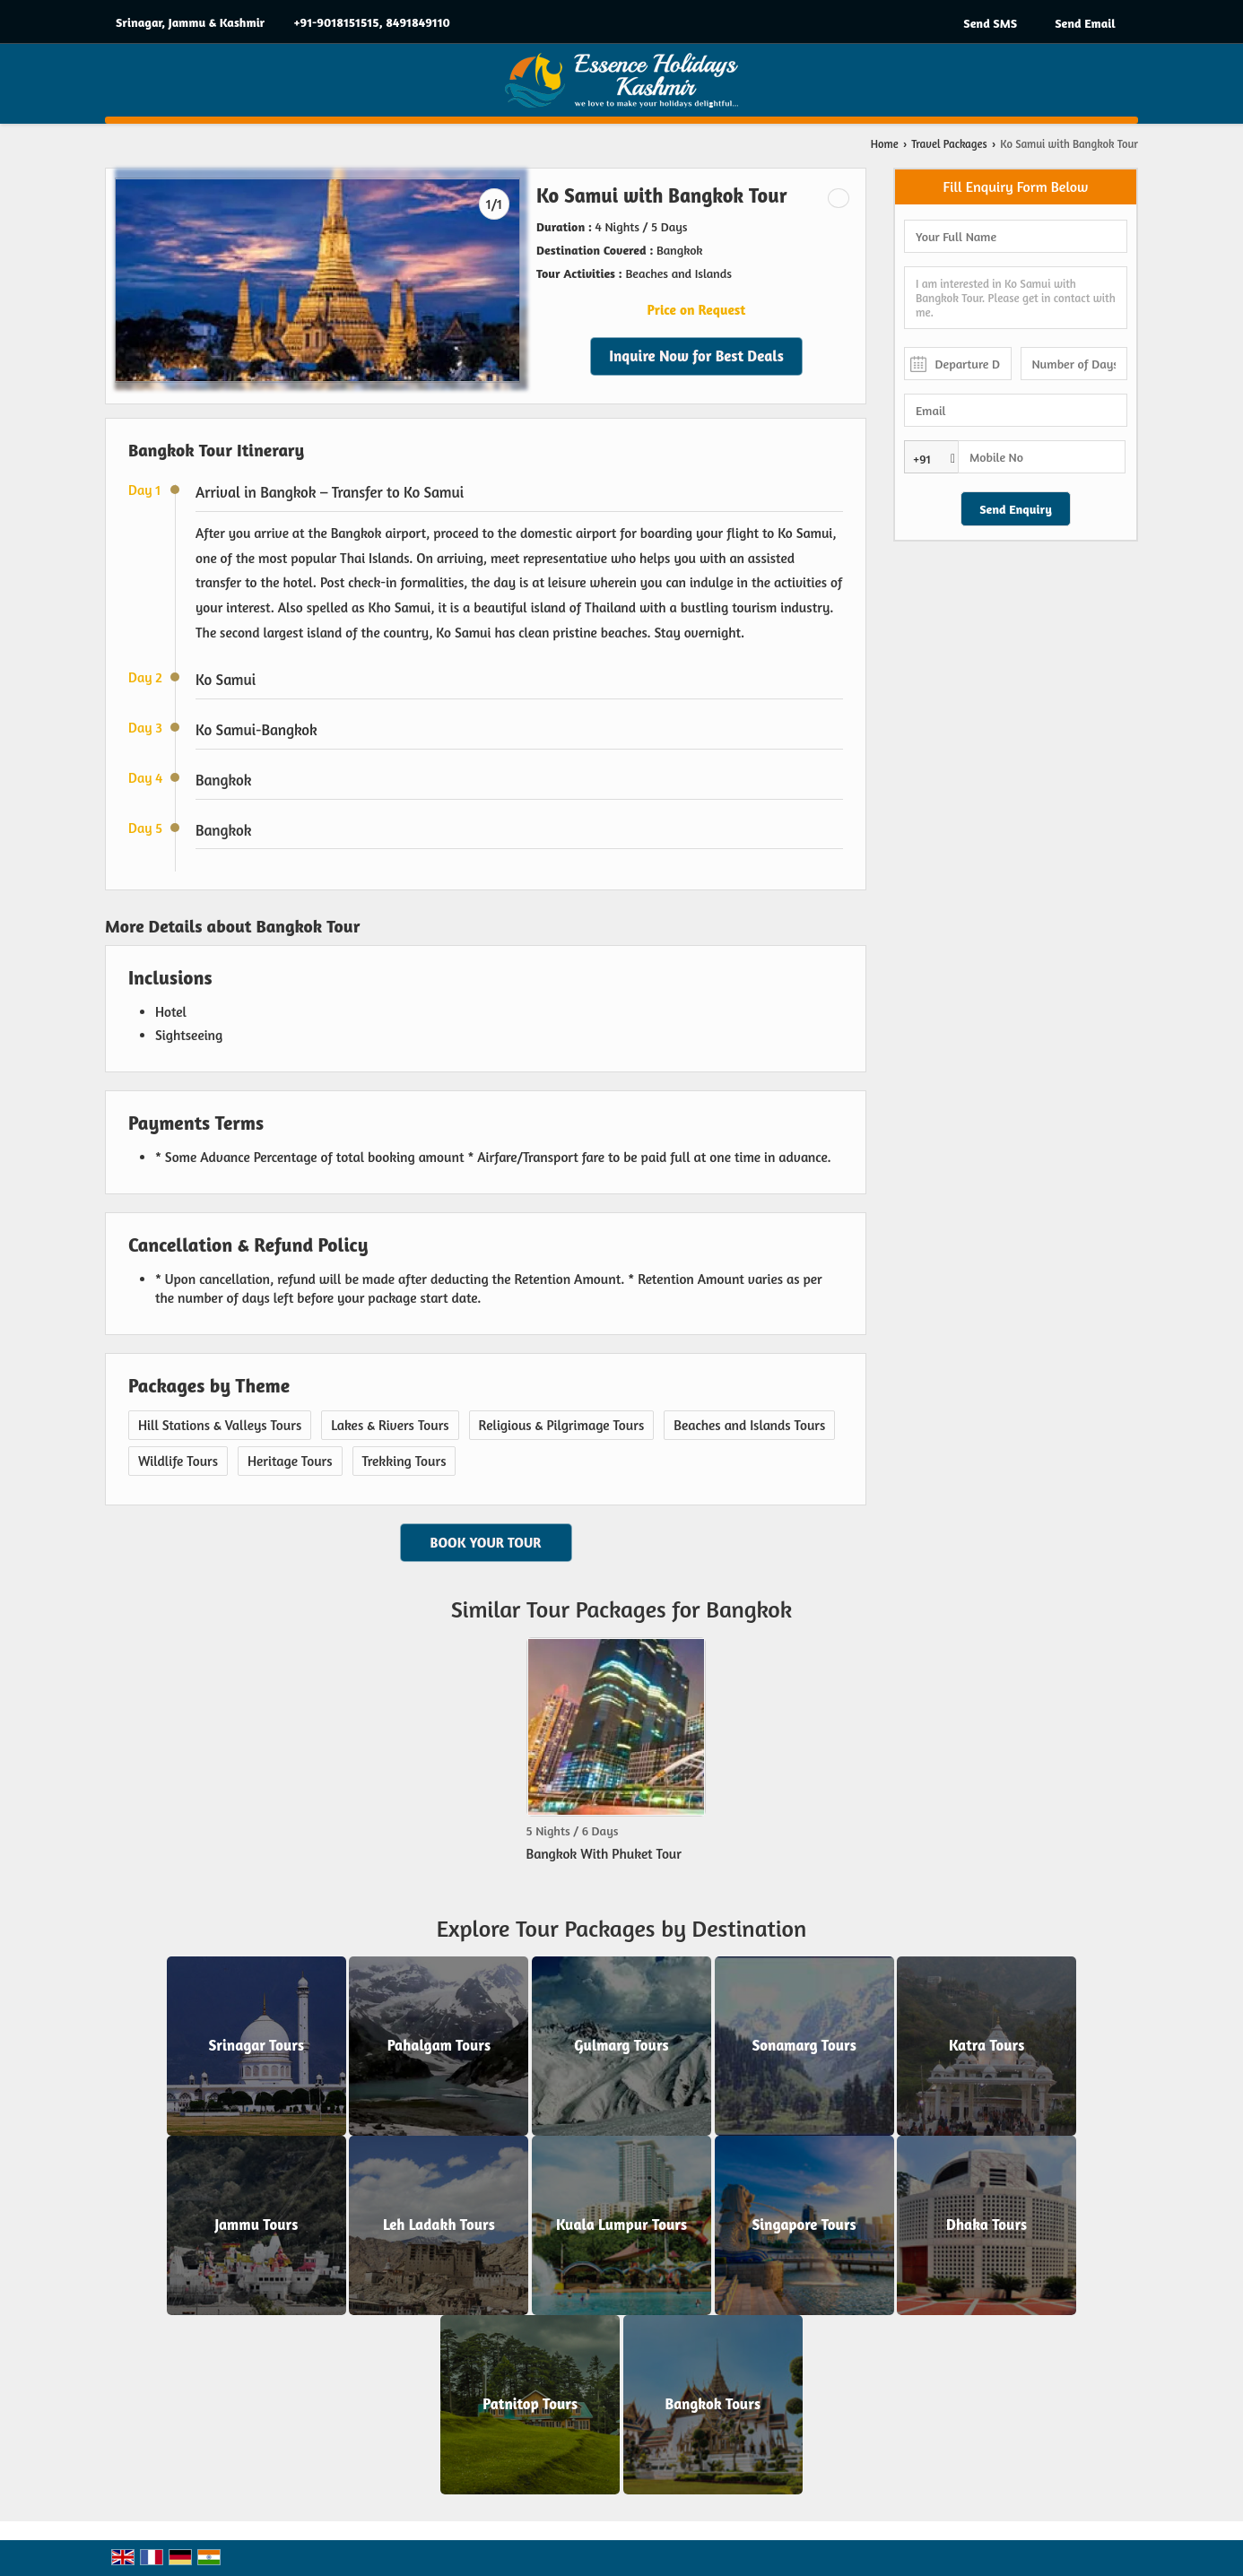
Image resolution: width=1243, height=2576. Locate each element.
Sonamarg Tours (804, 2045)
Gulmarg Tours (621, 2045)
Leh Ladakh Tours (439, 2224)
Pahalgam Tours (439, 2045)
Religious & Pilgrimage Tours (562, 1425)
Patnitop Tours (530, 2404)
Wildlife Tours (178, 1461)
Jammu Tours (256, 2224)
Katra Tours (987, 2045)
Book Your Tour (486, 1542)
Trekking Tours (404, 1461)
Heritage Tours (290, 1461)
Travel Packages (949, 144)
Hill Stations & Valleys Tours (219, 1425)
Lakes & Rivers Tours (389, 1425)
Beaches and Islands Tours (749, 1425)
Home (885, 144)
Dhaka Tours (986, 2224)
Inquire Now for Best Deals (696, 356)
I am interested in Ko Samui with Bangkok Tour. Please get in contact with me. (1015, 297)
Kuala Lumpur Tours (621, 2224)
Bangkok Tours (713, 2404)
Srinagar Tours (257, 2045)
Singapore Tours (804, 2224)
